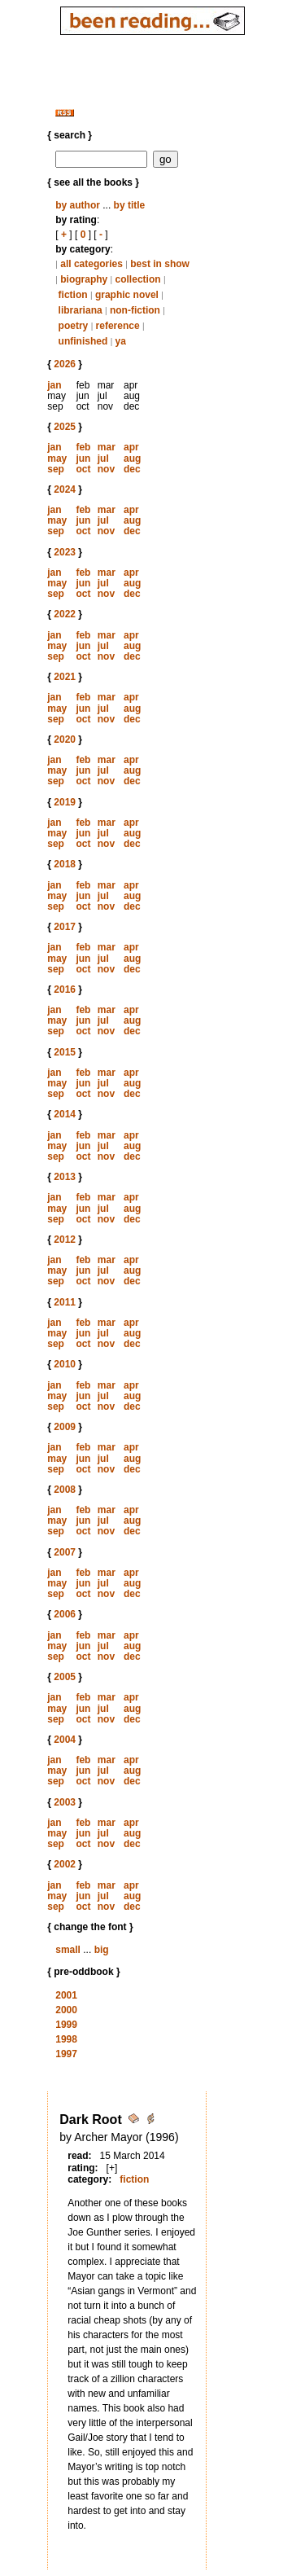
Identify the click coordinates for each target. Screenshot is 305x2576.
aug (132, 458)
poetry (74, 325)
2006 (65, 1614)
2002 (65, 1864)
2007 (65, 1552)
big (101, 1949)
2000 (66, 2010)
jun (83, 458)
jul (103, 458)
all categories (91, 264)
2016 (65, 989)
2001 (66, 1995)
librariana (80, 310)
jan (54, 385)
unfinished (83, 341)
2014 (65, 1114)
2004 (65, 1739)
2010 (65, 1364)
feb (83, 447)
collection (138, 279)
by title (130, 205)
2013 (65, 1177)
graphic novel (127, 295)
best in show (160, 264)
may (57, 458)
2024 (65, 489)
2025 (65, 426)
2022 (65, 614)
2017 (65, 927)
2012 (65, 1239)
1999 (66, 2024)
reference (118, 325)
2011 (65, 1302)
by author (77, 205)
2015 (65, 1052)
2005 (65, 1677)
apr (131, 447)
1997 (66, 2054)
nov (106, 469)
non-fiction (135, 310)
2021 (65, 676)
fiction (73, 295)
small (68, 1949)
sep (55, 469)
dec (132, 469)
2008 (65, 1489)
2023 (65, 552)
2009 (65, 1427)
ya (120, 341)
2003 (65, 1802)
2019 (65, 802)
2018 (65, 864)
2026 (65, 364)
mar (106, 447)
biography (83, 279)
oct (83, 469)
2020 (65, 739)
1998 (66, 2039)
